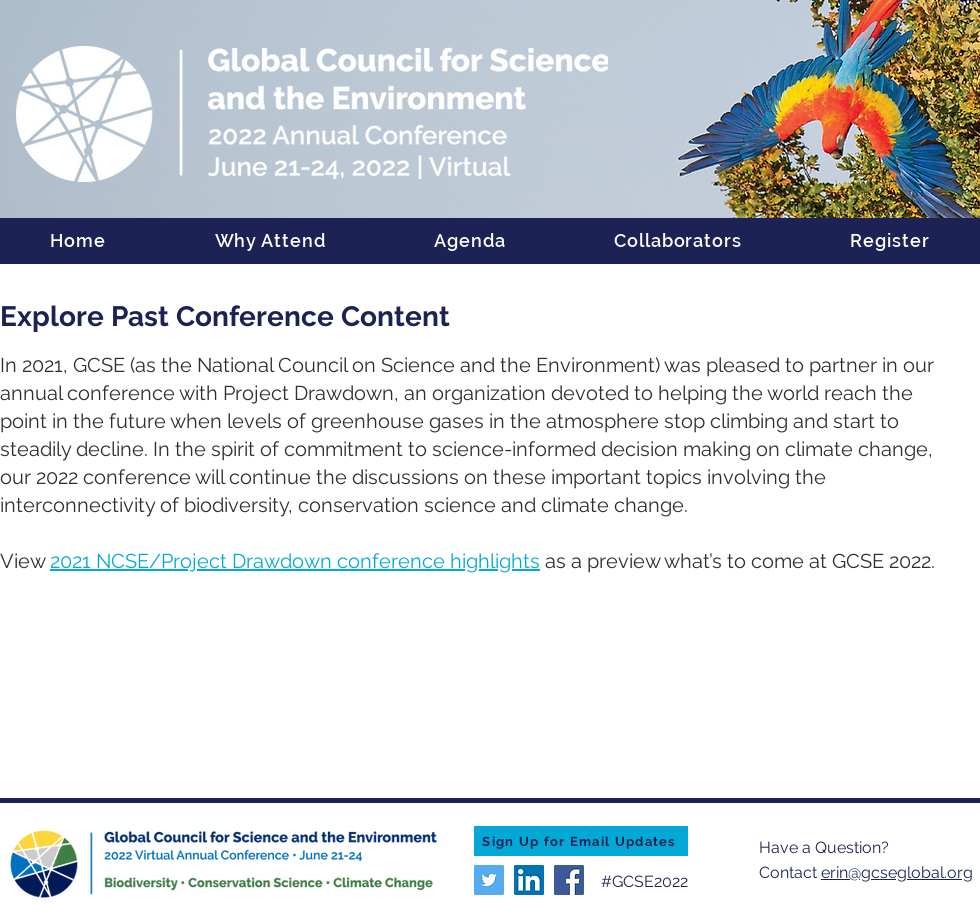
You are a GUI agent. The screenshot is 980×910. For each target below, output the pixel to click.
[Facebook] (569, 880)
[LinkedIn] (529, 880)
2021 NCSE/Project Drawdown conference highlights (295, 561)
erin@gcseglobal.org (897, 872)
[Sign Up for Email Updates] (581, 841)
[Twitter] (489, 880)
